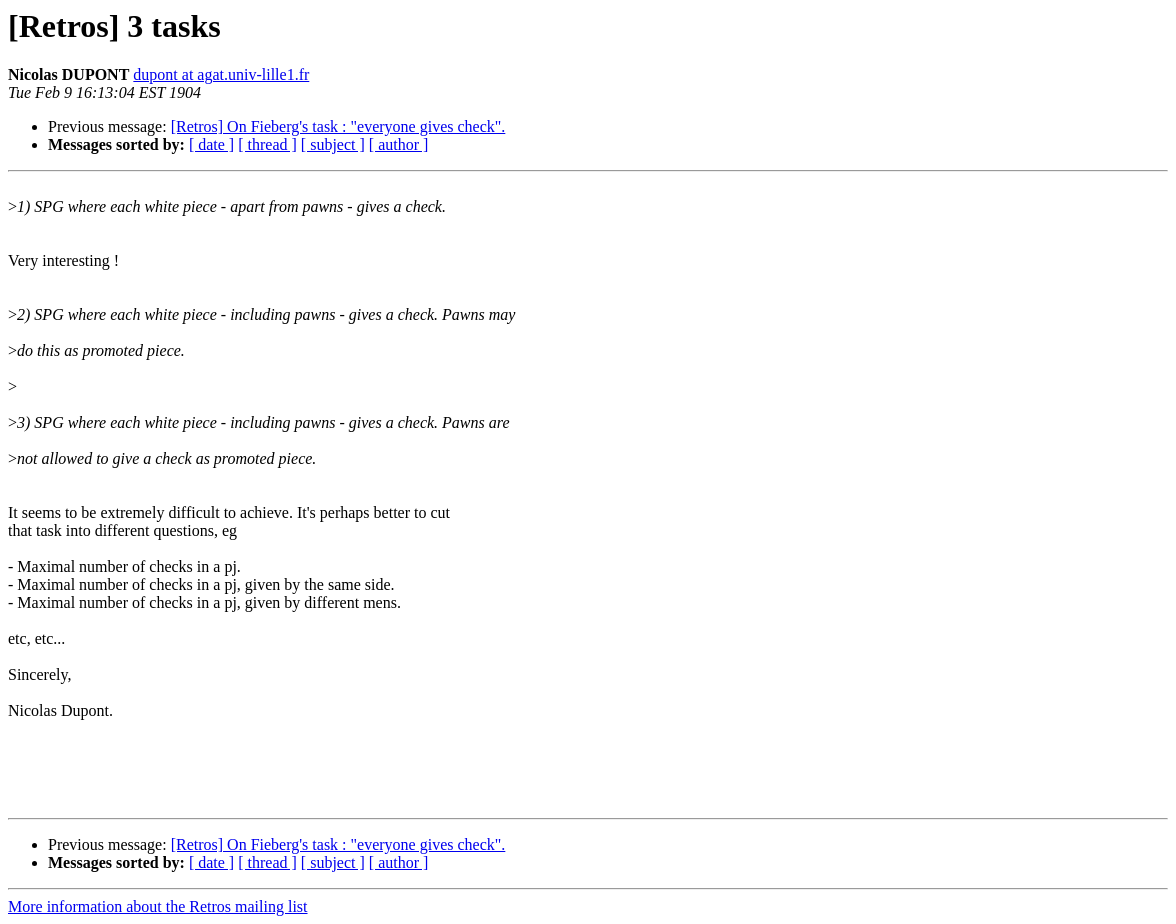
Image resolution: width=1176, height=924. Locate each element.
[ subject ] (333, 144)
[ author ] (399, 144)
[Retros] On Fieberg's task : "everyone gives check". (338, 126)
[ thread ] (267, 144)
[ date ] (211, 144)
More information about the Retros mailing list (158, 906)
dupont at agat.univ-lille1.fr (221, 74)
